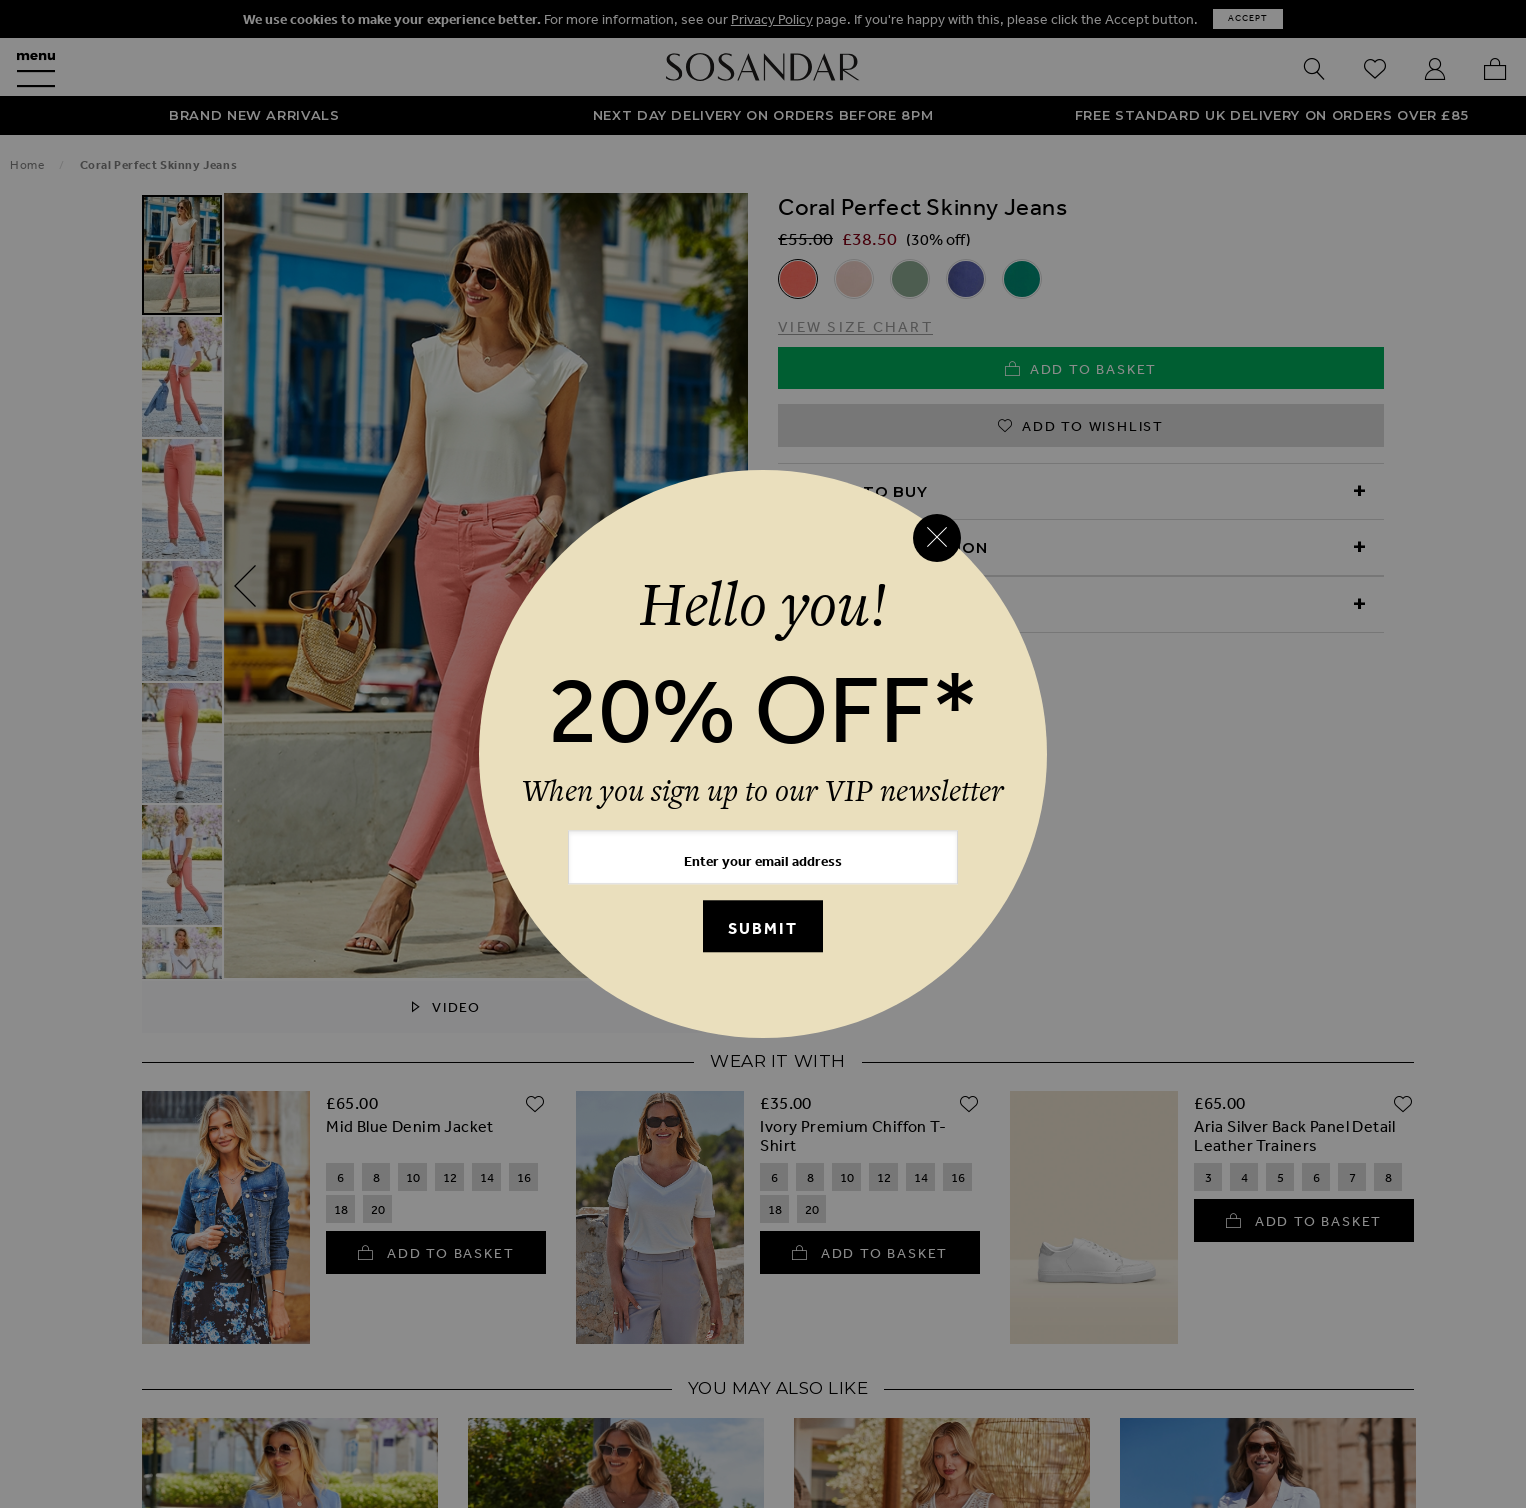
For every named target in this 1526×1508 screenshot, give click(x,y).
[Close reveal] (937, 538)
